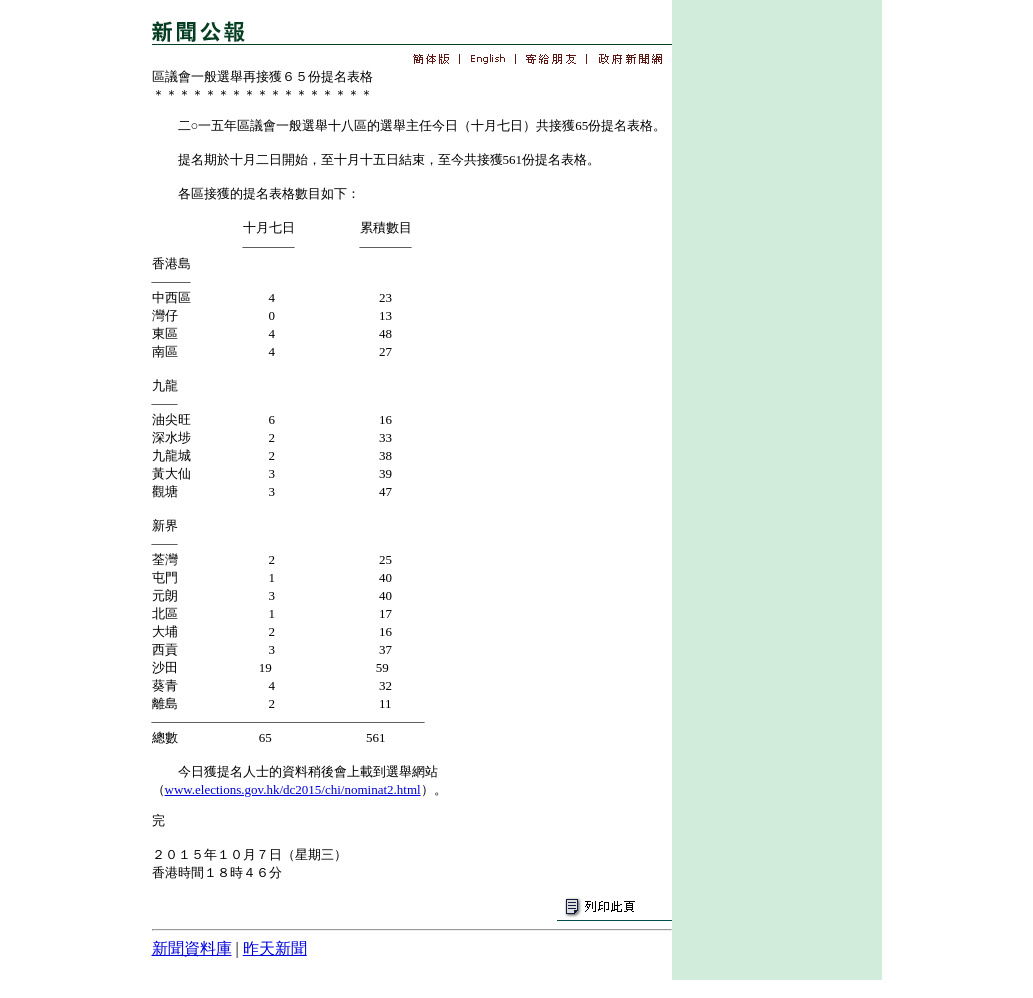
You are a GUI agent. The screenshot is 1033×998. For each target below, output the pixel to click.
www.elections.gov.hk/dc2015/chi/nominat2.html (293, 789)
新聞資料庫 (192, 948)
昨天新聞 (275, 948)
